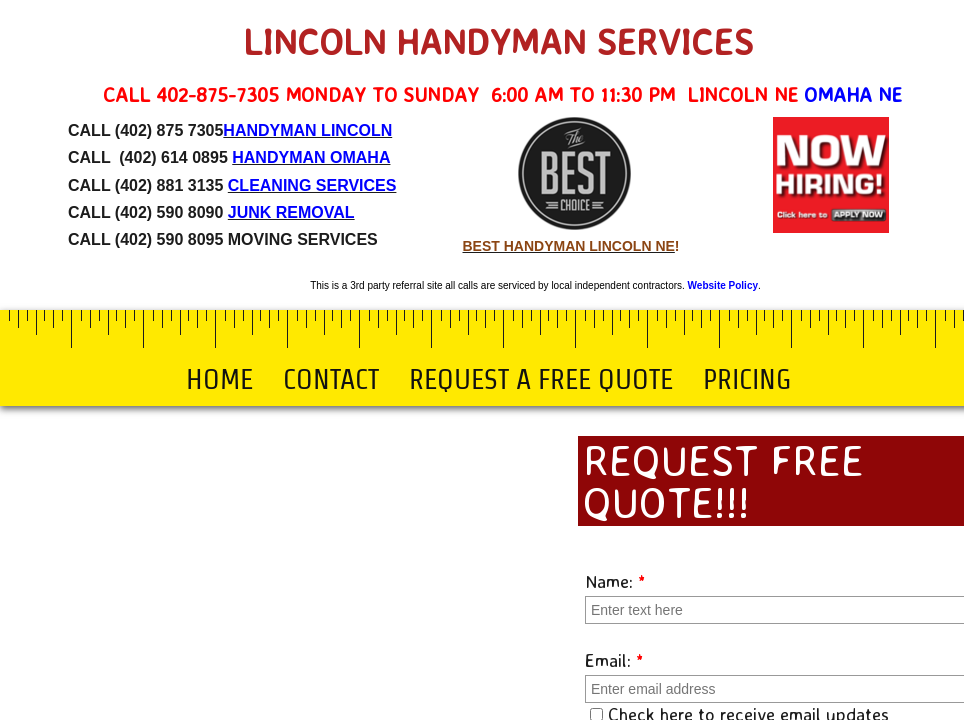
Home (219, 379)
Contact (331, 379)
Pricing (747, 379)
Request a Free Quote (541, 379)
